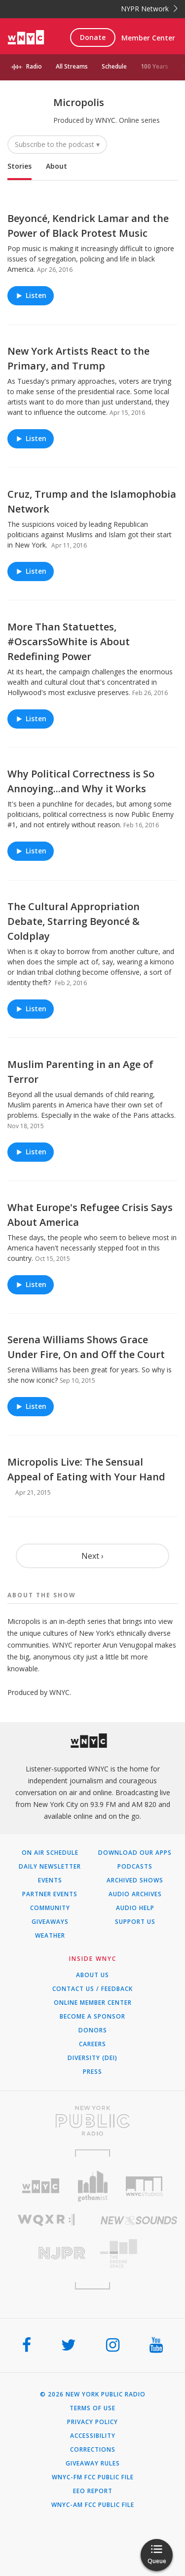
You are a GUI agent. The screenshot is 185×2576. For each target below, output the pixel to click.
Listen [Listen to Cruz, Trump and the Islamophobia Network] (31, 571)
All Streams (72, 66)
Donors (92, 2030)
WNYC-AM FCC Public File (92, 2505)
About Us (92, 1975)
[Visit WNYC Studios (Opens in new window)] (144, 2186)
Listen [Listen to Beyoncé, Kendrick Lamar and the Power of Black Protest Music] (31, 295)
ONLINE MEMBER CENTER (93, 2003)
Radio (34, 66)
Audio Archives (135, 1894)
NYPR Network (149, 8)
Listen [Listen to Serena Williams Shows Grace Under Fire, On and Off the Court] (31, 1406)
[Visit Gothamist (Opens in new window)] (92, 2186)
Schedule (114, 66)
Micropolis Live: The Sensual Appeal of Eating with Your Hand (86, 1469)
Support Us (135, 1922)
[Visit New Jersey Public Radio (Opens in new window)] (46, 2253)
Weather (50, 1936)
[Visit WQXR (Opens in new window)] (46, 2220)
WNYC (105, 120)
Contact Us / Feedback (92, 1989)
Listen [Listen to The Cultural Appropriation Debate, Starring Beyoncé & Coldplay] (31, 1008)
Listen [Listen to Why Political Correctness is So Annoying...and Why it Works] (31, 851)
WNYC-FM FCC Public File (93, 2477)
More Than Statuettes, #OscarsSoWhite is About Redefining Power (68, 641)
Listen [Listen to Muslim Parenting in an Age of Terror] (31, 1151)
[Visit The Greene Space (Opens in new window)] (139, 2253)
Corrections (92, 2450)
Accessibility (92, 2436)
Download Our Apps (135, 1853)
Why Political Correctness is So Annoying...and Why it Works (80, 781)
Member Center (148, 37)
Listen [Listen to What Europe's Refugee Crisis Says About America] (31, 1284)
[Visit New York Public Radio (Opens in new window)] (92, 2120)
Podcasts (134, 1867)
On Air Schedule (50, 1853)
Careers (92, 2044)
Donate (93, 37)
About (56, 166)
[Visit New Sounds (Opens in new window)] (139, 2220)
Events (50, 1880)
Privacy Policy (92, 2422)
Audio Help (135, 1908)
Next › (92, 1555)
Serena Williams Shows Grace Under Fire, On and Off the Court (86, 1347)
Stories (19, 166)
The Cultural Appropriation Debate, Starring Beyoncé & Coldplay (73, 921)
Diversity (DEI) (92, 2058)
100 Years (154, 66)
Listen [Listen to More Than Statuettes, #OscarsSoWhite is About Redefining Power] (31, 718)
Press (92, 2072)
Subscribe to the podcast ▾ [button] (57, 144)
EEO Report (92, 2491)
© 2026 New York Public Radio (93, 2394)
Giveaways (50, 1922)
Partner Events (49, 1894)
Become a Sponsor (92, 2017)
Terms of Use (92, 2408)
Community (50, 1908)
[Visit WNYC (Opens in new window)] (41, 2186)
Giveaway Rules (93, 2463)
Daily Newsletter (50, 1867)
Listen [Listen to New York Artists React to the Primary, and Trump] (31, 438)
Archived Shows (135, 1880)
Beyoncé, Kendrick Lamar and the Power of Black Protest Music (88, 226)
